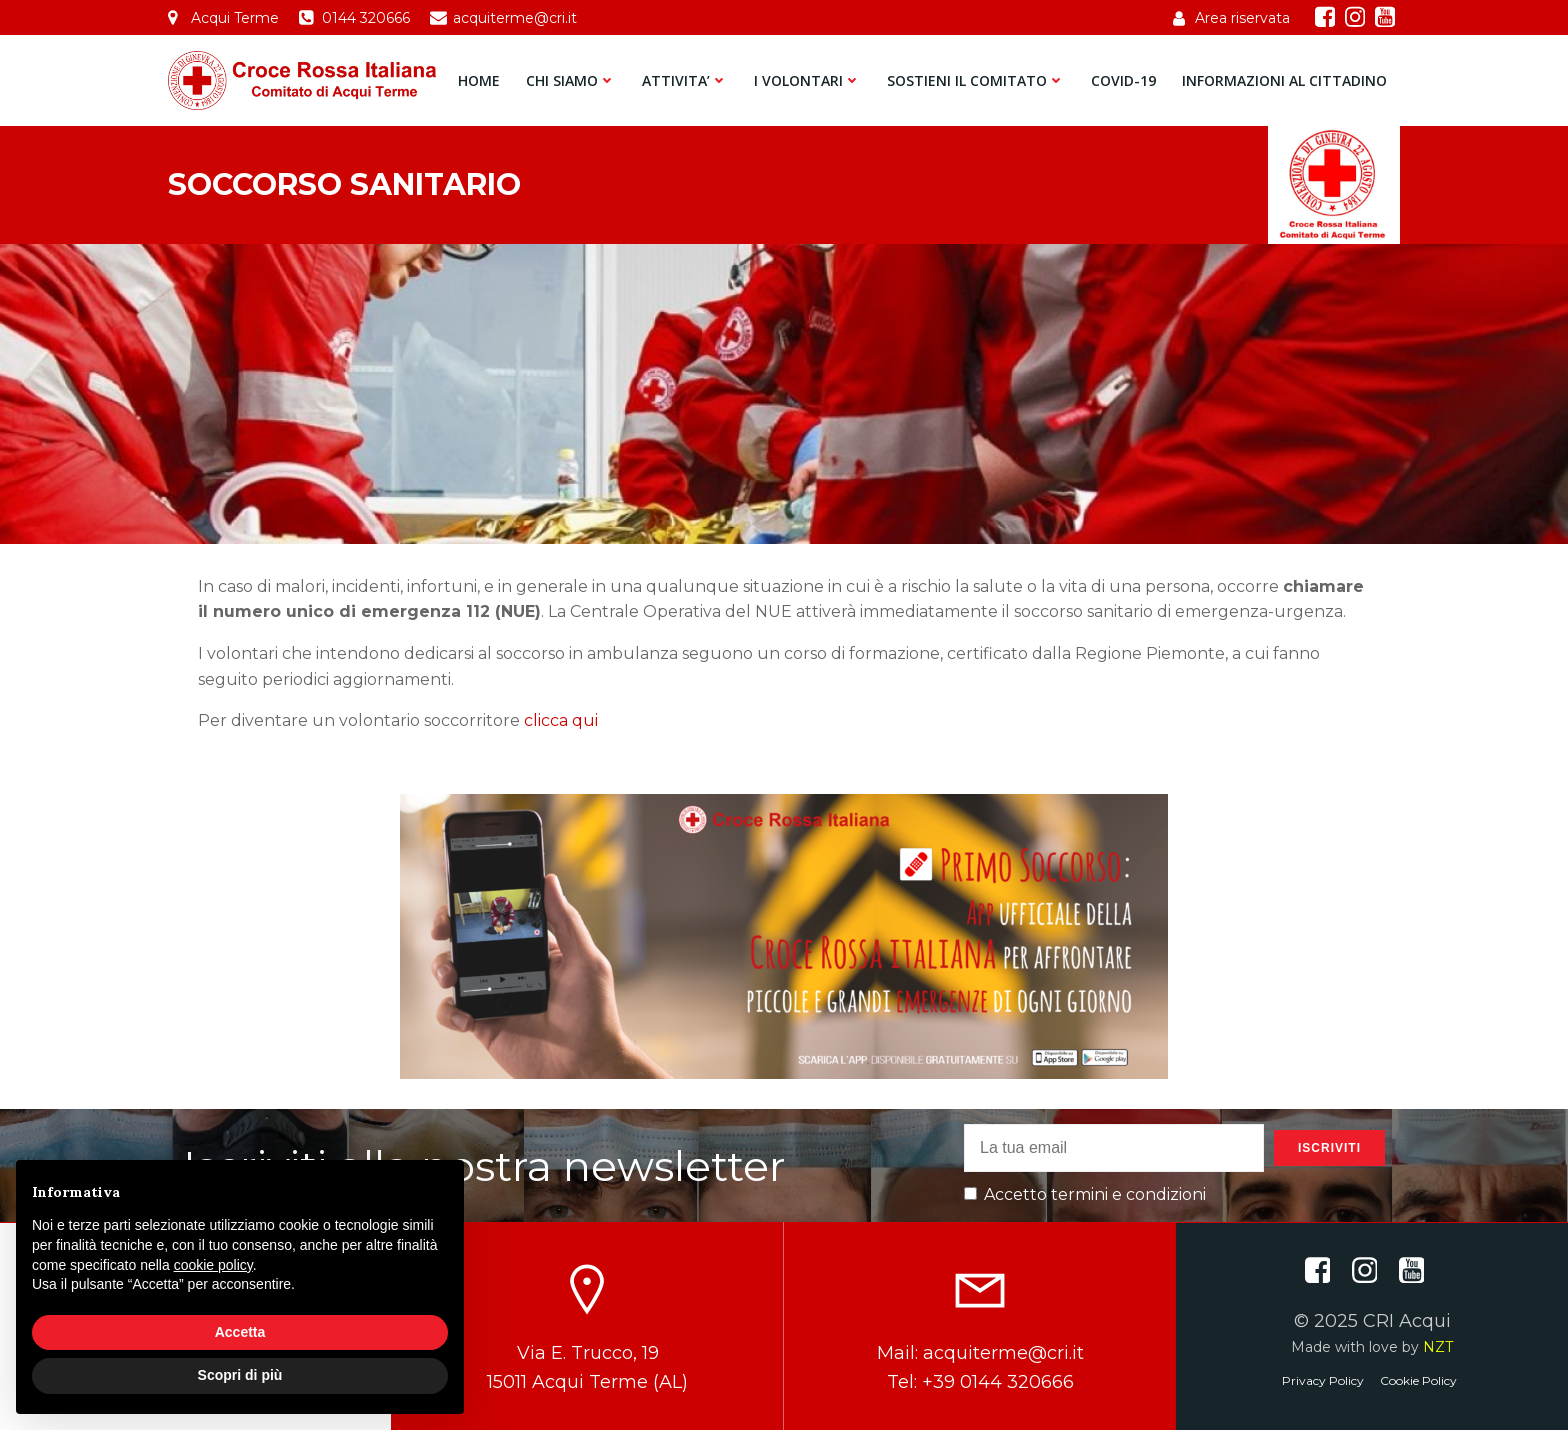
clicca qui (561, 720)
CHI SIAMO (571, 80)
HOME (479, 80)
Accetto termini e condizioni (1085, 1194)
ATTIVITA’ (685, 80)
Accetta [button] (240, 1332)
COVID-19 (1123, 80)
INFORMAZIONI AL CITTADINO (1284, 80)
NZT (1438, 1347)
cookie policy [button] (213, 1265)
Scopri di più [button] (240, 1375)
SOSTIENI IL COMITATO (976, 80)
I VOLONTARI (807, 80)
